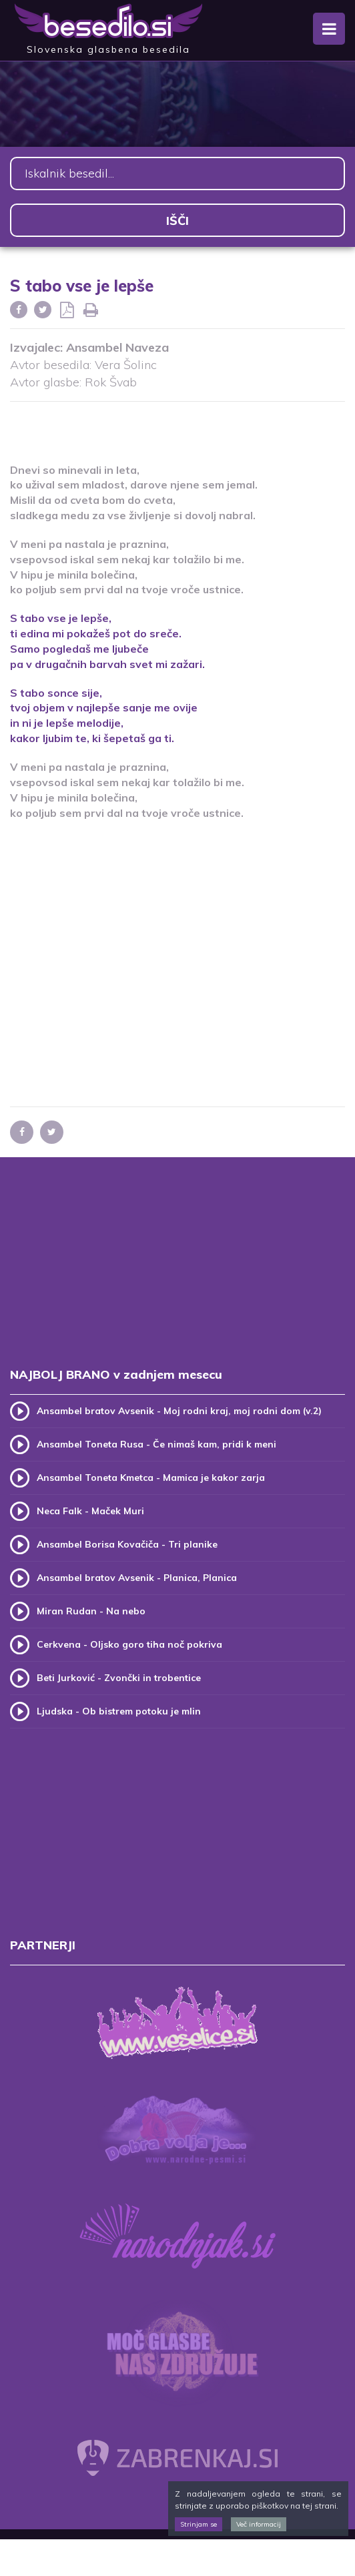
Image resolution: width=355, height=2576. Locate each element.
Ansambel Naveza (117, 347)
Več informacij (258, 2524)
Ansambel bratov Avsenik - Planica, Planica (137, 1578)
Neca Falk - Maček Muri (90, 1511)
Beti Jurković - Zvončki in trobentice (119, 1678)
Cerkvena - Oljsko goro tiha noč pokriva (129, 1644)
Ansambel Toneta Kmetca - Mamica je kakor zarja (151, 1478)
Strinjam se (198, 2524)
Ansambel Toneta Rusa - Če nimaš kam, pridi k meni (156, 1444)
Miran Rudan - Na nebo (91, 1611)
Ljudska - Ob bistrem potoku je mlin (119, 1711)
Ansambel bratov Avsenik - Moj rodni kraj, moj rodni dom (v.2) (179, 1411)
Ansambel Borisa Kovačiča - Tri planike (127, 1544)
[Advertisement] (177, 423)
